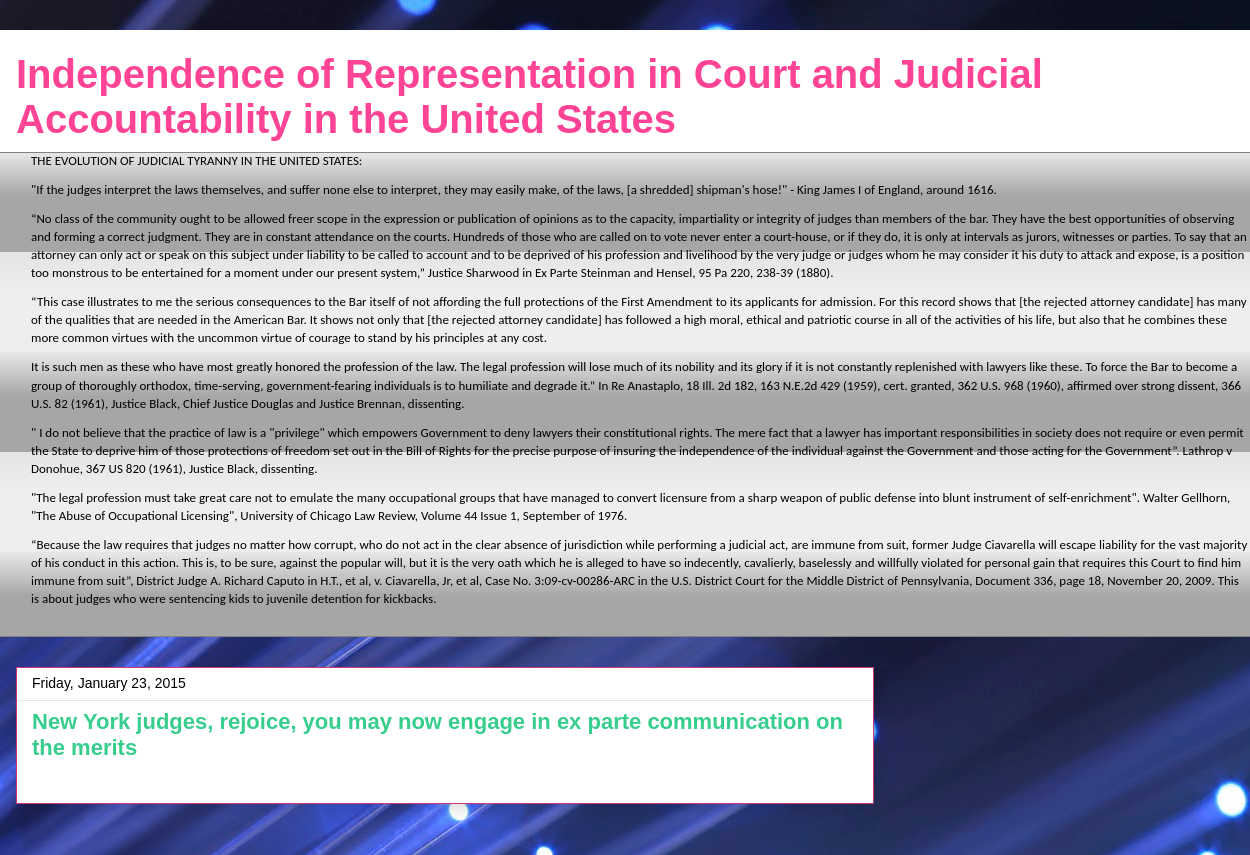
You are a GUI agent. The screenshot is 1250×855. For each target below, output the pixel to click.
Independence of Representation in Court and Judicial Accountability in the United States (529, 96)
